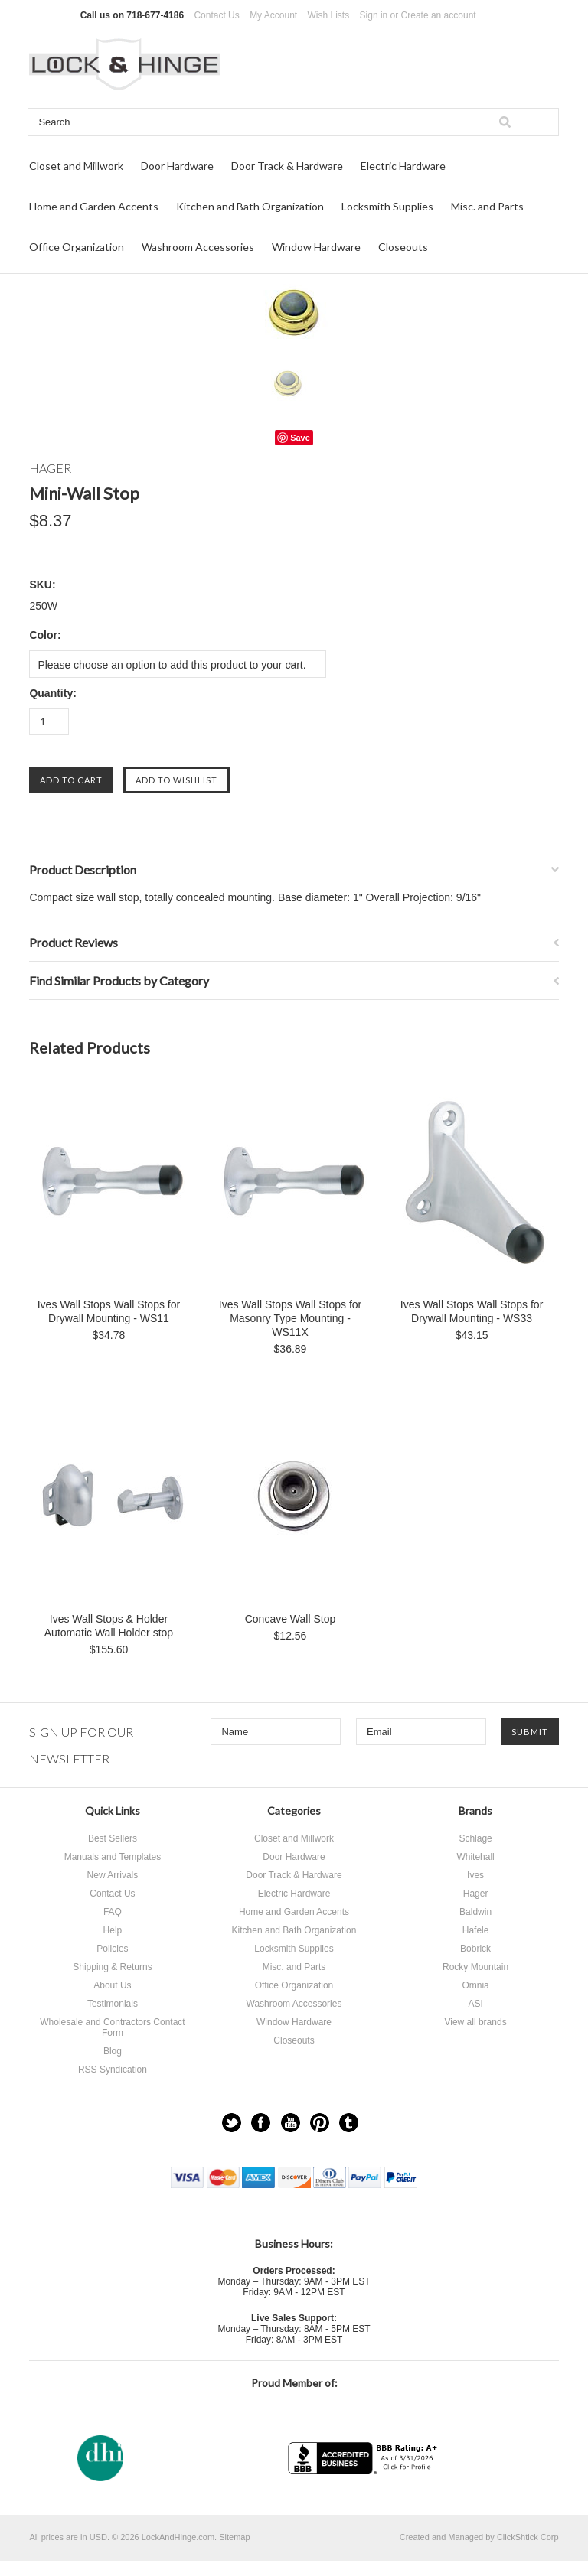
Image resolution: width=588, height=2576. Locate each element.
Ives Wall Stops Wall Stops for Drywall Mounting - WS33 (471, 1311)
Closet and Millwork (76, 165)
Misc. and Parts (487, 206)
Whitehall (475, 1856)
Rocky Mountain (475, 1967)
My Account (273, 15)
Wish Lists (329, 15)
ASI (475, 2003)
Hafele (475, 1930)
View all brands (475, 2022)
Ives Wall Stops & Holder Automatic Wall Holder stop (108, 1626)
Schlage (475, 1838)
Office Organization (76, 246)
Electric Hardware (403, 165)
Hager (475, 1893)
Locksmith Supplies (387, 206)
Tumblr (348, 2122)
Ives (475, 1875)
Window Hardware (316, 246)
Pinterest (319, 2122)
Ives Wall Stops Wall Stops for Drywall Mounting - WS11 (109, 1311)
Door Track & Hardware (287, 165)
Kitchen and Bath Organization (250, 206)
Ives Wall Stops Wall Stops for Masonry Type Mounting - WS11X (290, 1318)
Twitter (231, 2122)
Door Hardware (177, 165)
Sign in (374, 15)
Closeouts (403, 246)
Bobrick (475, 1948)
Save (300, 437)
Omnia (475, 1985)
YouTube (290, 2122)
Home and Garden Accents (93, 206)
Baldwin (475, 1912)
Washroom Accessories (198, 246)
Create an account (438, 15)
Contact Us (216, 15)
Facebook (260, 2122)
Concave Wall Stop (290, 1619)
